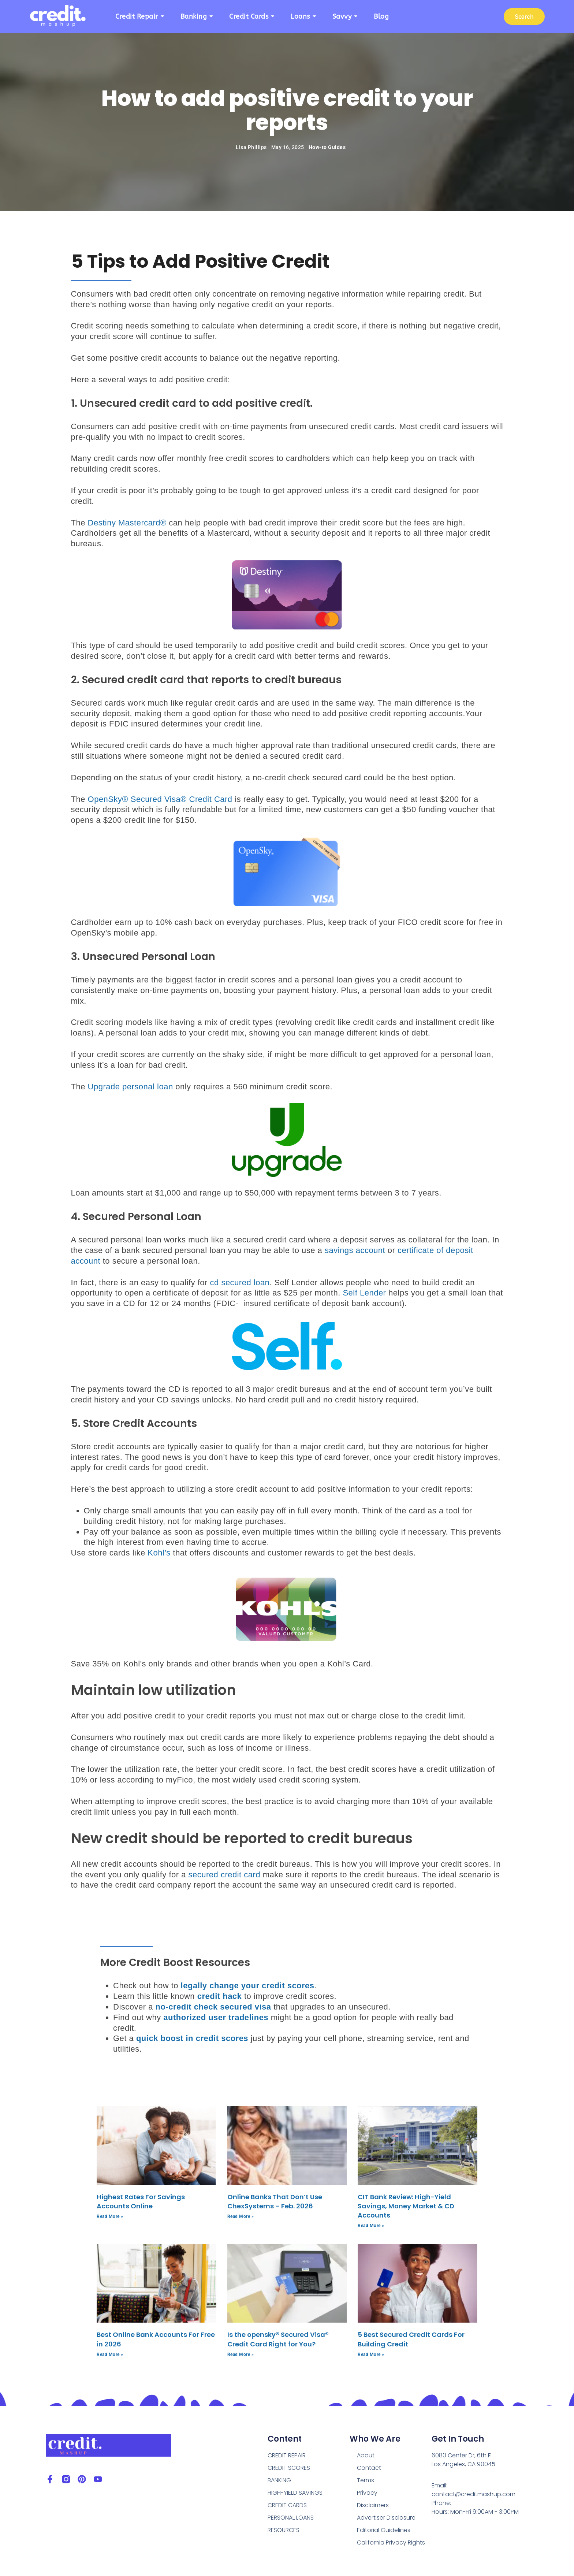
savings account (355, 1250)
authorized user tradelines (215, 2017)
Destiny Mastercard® (127, 522)
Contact (369, 2468)
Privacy (367, 2492)
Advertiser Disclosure (386, 2517)
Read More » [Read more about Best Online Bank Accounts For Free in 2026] (110, 2354)
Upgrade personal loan (130, 1086)
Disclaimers (373, 2505)
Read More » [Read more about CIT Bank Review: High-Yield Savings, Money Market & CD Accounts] (371, 2225)
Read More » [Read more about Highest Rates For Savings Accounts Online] (110, 2216)
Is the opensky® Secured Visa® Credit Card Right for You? (278, 2339)
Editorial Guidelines (383, 2530)
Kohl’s (159, 1552)
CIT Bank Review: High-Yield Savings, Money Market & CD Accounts (406, 2206)
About (365, 2455)
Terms (365, 2480)
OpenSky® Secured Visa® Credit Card (160, 799)
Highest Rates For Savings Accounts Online (141, 2201)
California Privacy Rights (391, 2542)
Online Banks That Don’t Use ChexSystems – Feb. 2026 (274, 2201)
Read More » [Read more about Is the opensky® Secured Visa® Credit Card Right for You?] (240, 2354)
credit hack (219, 1996)
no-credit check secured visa (213, 2006)
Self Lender (364, 1292)
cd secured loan (240, 1282)
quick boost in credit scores (192, 2038)
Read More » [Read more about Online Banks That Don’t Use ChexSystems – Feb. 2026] (240, 2216)
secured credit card (225, 1874)
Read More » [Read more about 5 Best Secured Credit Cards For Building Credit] (371, 2354)
